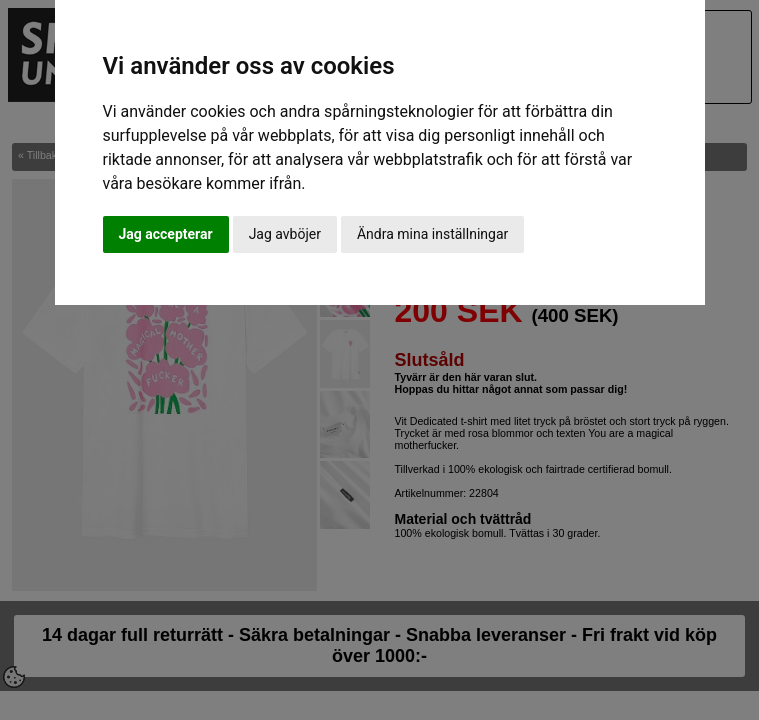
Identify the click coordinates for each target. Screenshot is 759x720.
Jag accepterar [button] (166, 234)
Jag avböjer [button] (285, 234)
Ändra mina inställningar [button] (432, 234)
